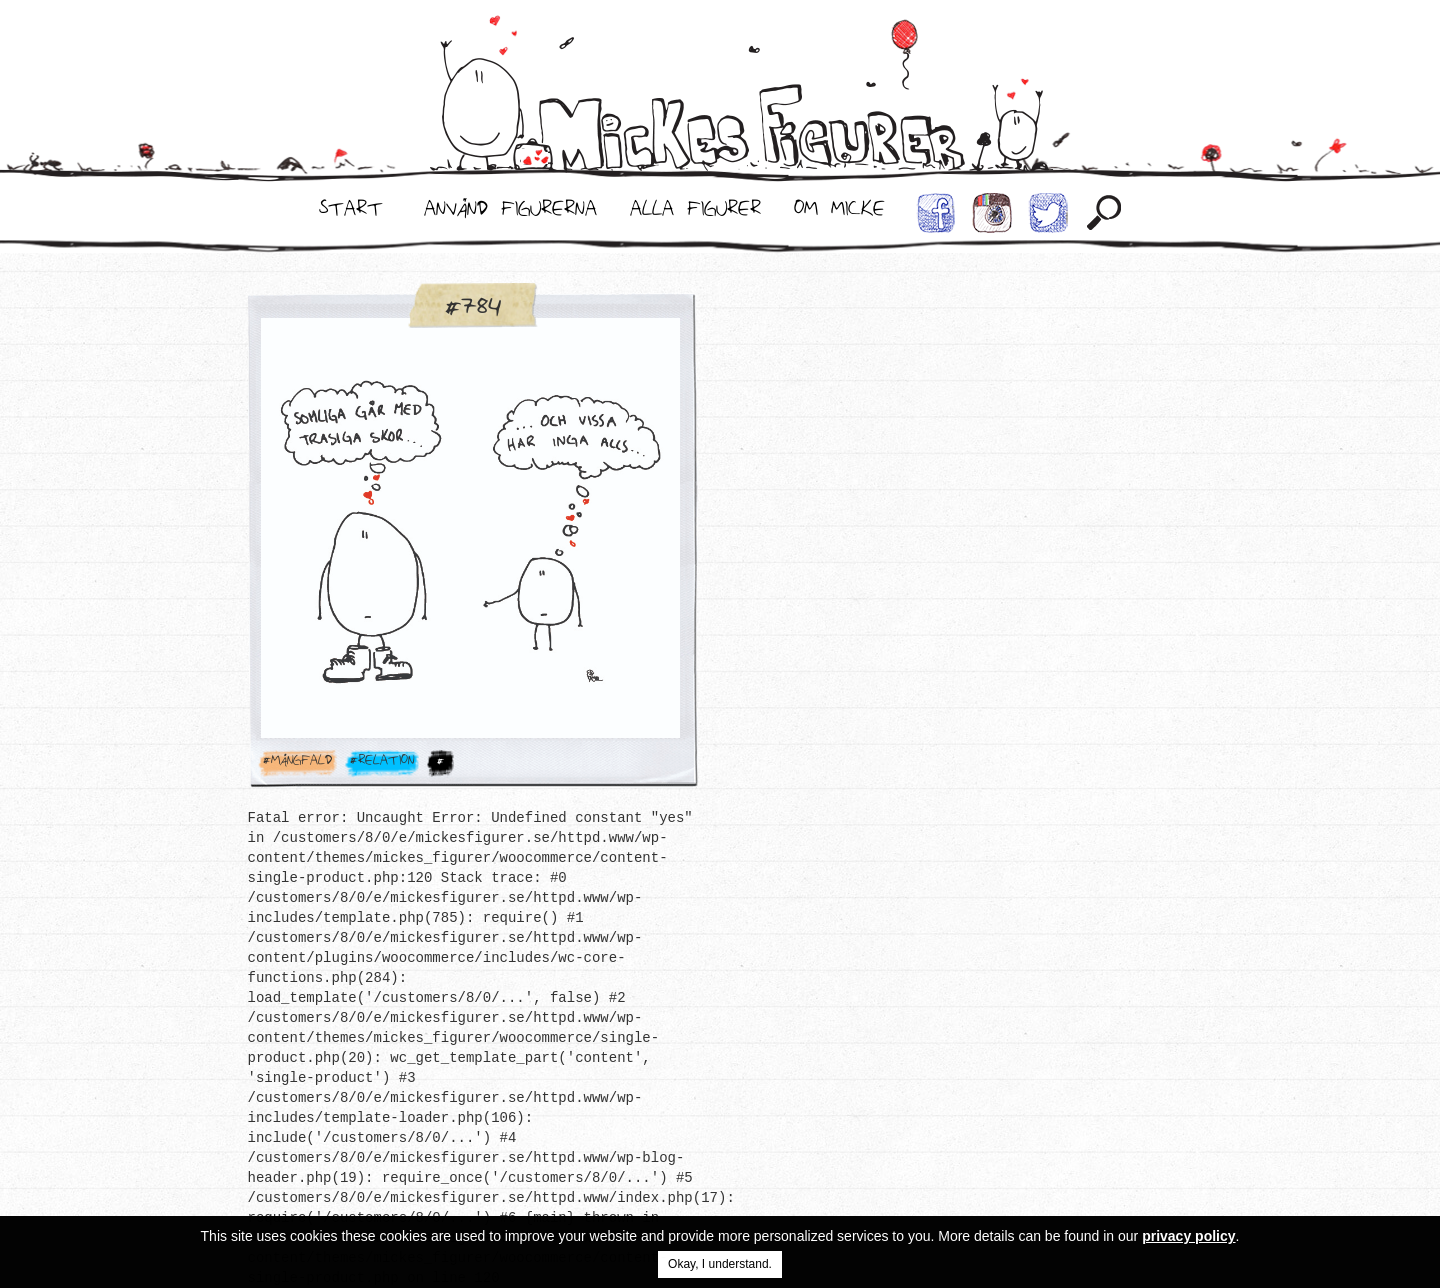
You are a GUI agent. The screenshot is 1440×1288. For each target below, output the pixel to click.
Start (351, 213)
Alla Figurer (695, 213)
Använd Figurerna (510, 213)
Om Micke (839, 213)
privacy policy (1188, 1236)
